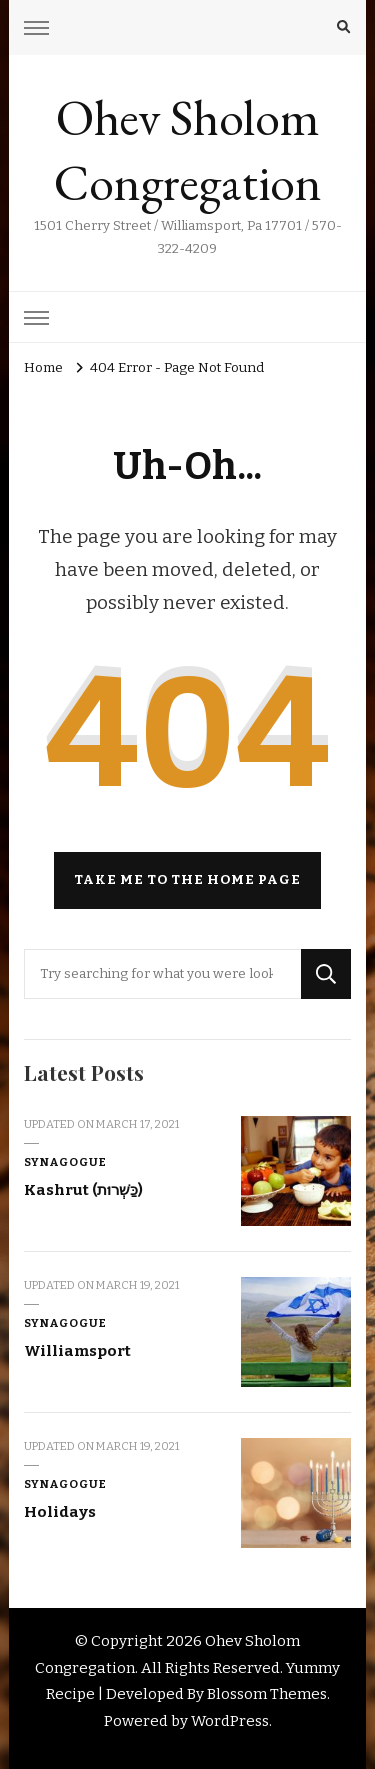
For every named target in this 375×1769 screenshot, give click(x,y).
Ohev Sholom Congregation (188, 150)
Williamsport (77, 1351)
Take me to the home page (187, 880)
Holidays (60, 1512)
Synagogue (65, 1162)
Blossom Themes (267, 1694)
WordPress (230, 1721)
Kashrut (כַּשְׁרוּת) (83, 1190)
